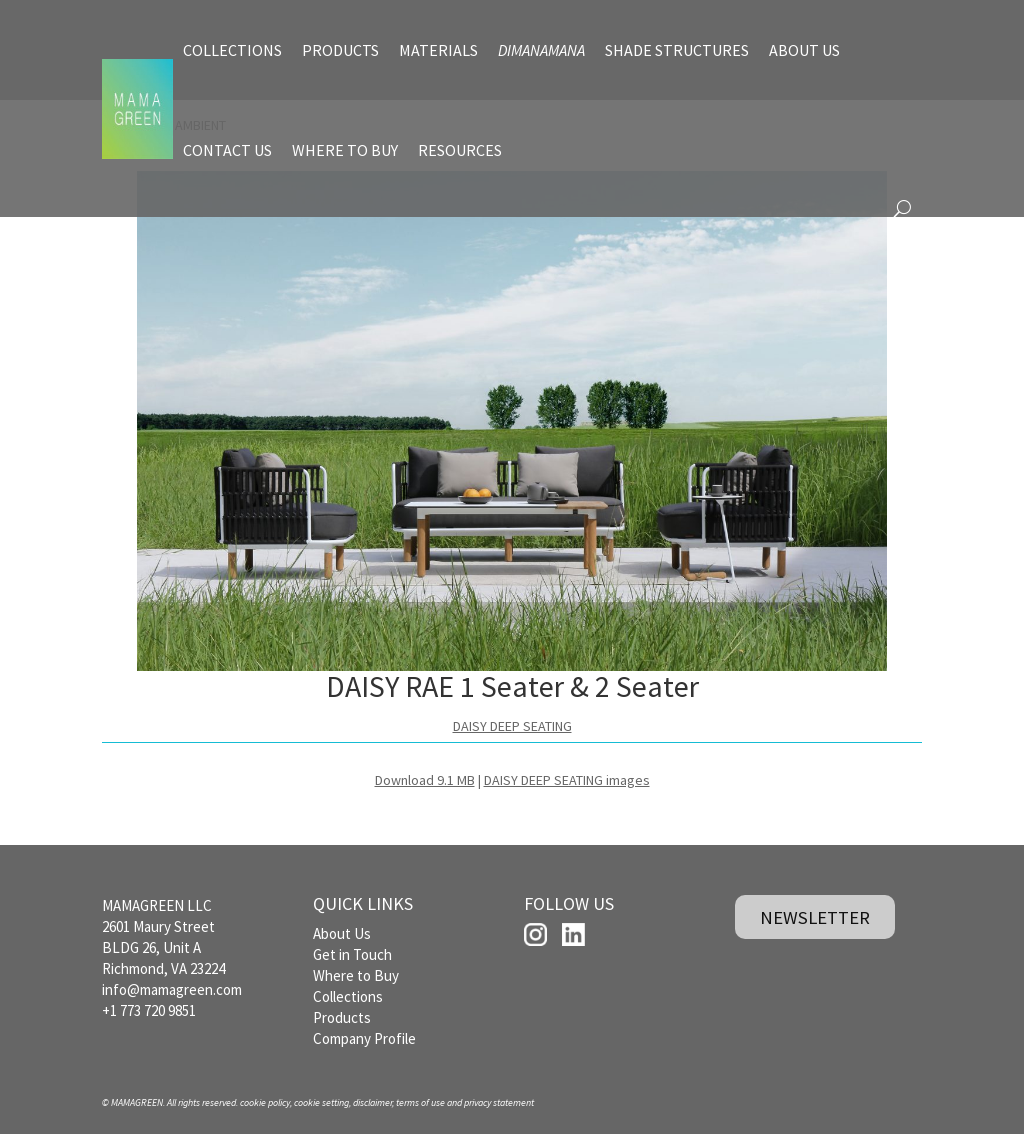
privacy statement (499, 1102)
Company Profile (364, 1038)
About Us (342, 933)
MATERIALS (438, 50)
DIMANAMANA (541, 50)
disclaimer (372, 1102)
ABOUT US (804, 50)
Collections (348, 996)
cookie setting (321, 1102)
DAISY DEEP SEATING (512, 726)
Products (342, 1017)
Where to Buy (356, 975)
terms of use (420, 1102)
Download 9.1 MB (425, 780)
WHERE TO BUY (345, 150)
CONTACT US (227, 150)
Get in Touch (352, 954)
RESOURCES (460, 150)
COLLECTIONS (232, 50)
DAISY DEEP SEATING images (567, 780)
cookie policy (265, 1102)
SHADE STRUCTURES (677, 50)
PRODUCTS (340, 50)
